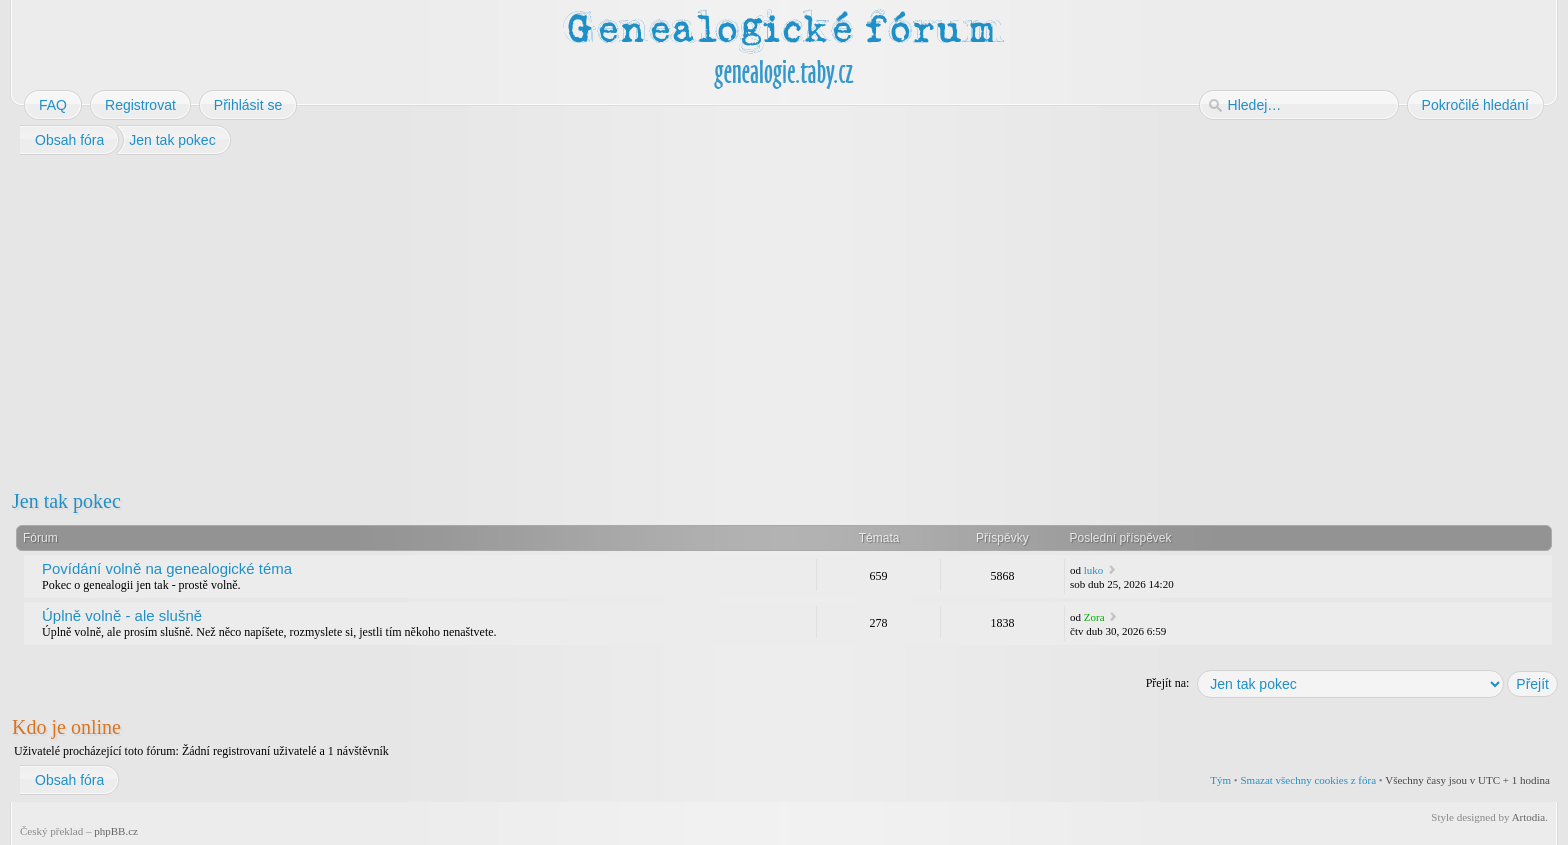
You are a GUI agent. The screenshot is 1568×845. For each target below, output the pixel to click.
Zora (1094, 617)
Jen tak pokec (66, 501)
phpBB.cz (116, 831)
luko (1094, 570)
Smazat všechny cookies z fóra (1308, 780)
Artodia (1529, 817)
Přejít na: (1168, 683)
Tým (1220, 780)
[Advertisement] (612, 318)
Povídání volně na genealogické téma (167, 568)
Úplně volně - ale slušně (122, 615)
